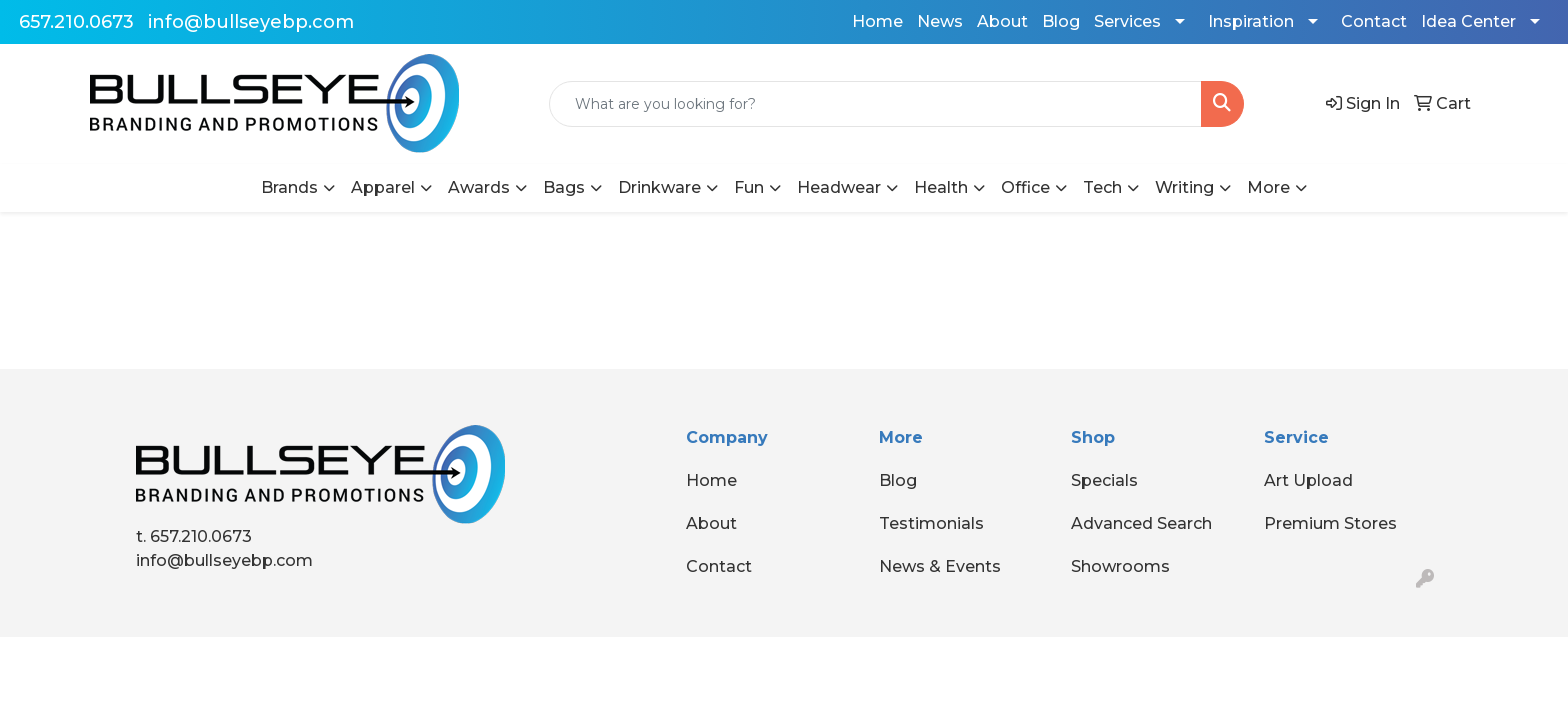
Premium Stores (1330, 523)
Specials (1104, 480)
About (1002, 21)
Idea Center (1468, 21)
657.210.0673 (76, 22)
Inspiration (1251, 21)
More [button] (1268, 187)
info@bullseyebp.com (251, 22)
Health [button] (941, 187)
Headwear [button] (839, 187)
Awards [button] (479, 187)
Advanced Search (1141, 523)
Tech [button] (1102, 187)
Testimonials (931, 523)
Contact (1374, 21)
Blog (1061, 21)
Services (1127, 21)
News (940, 21)
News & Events (940, 566)
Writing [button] (1184, 187)
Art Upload (1308, 480)
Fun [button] (749, 187)
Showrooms (1120, 566)
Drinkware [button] (659, 187)
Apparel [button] (383, 187)
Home (877, 21)
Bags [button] (564, 187)
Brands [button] (289, 187)
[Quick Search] (876, 104)
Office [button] (1025, 187)
